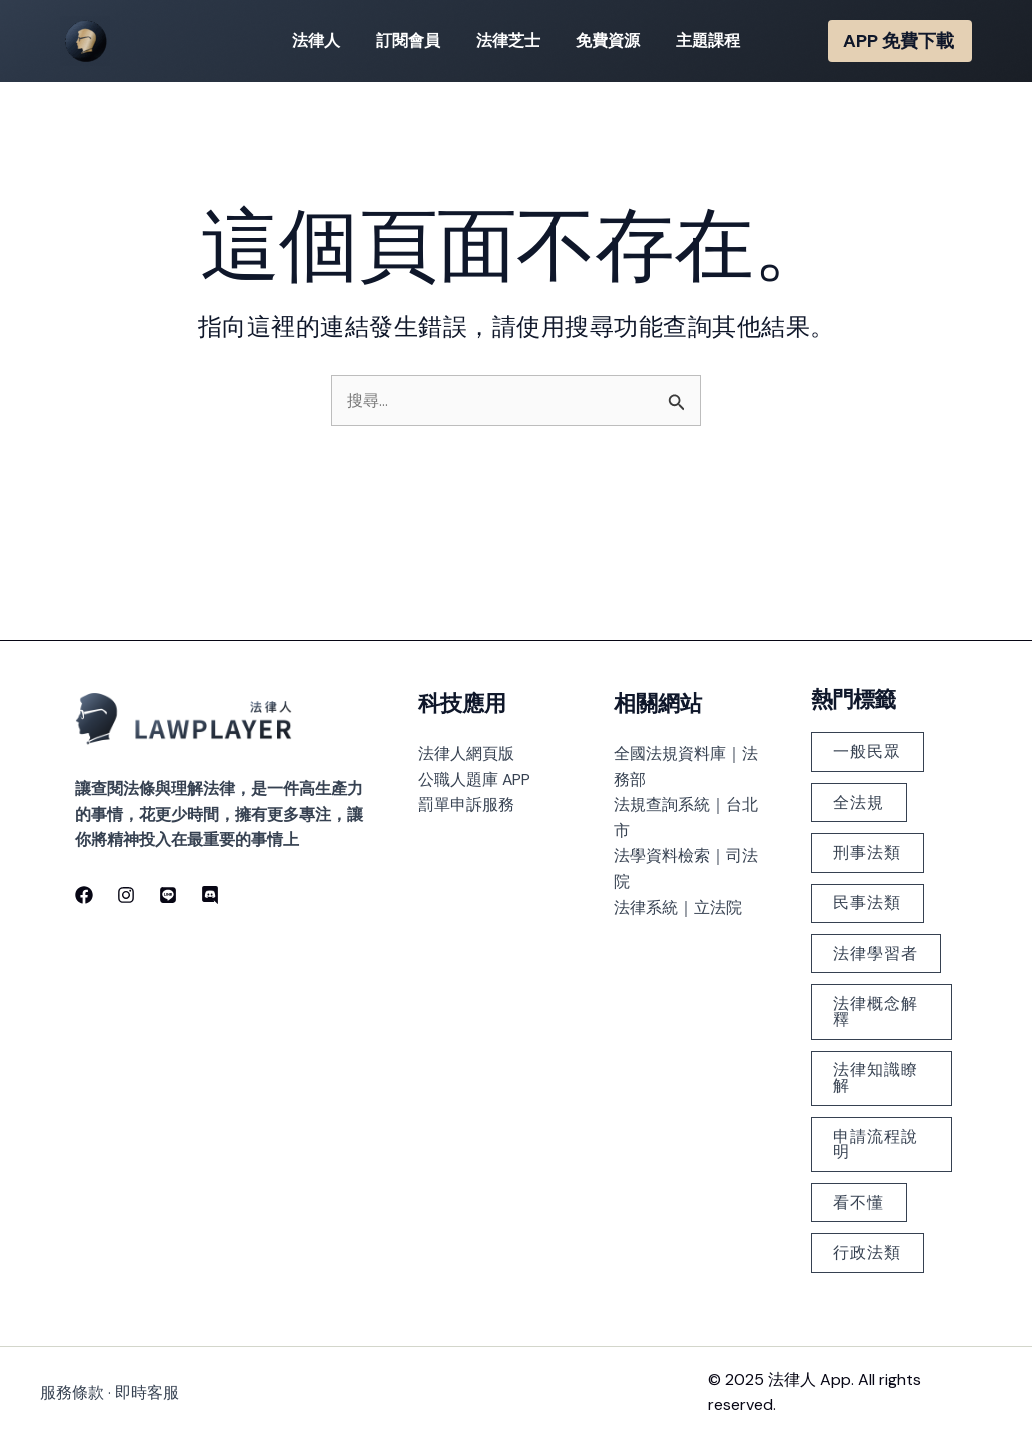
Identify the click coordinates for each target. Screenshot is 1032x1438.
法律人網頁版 (466, 747)
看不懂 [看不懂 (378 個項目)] (859, 1201)
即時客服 (147, 1392)
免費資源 (604, 40)
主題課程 (700, 40)
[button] (900, 41)
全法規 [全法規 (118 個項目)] (859, 796)
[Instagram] (126, 888)
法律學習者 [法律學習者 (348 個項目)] (876, 949)
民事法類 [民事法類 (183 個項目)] (868, 898)
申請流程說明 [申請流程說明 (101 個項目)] (876, 1142)
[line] (168, 888)
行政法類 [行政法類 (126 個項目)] (868, 1252)
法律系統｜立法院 (678, 900)
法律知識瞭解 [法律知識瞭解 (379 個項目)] (876, 1075)
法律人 (324, 40)
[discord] (210, 888)
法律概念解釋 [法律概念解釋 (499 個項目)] (876, 1008)
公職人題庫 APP (474, 772)
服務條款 (72, 1392)
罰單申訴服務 (466, 798)
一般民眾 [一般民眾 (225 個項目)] (868, 745)
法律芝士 (508, 40)
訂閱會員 (412, 40)
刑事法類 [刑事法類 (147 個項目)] (868, 847)
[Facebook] (84, 888)
